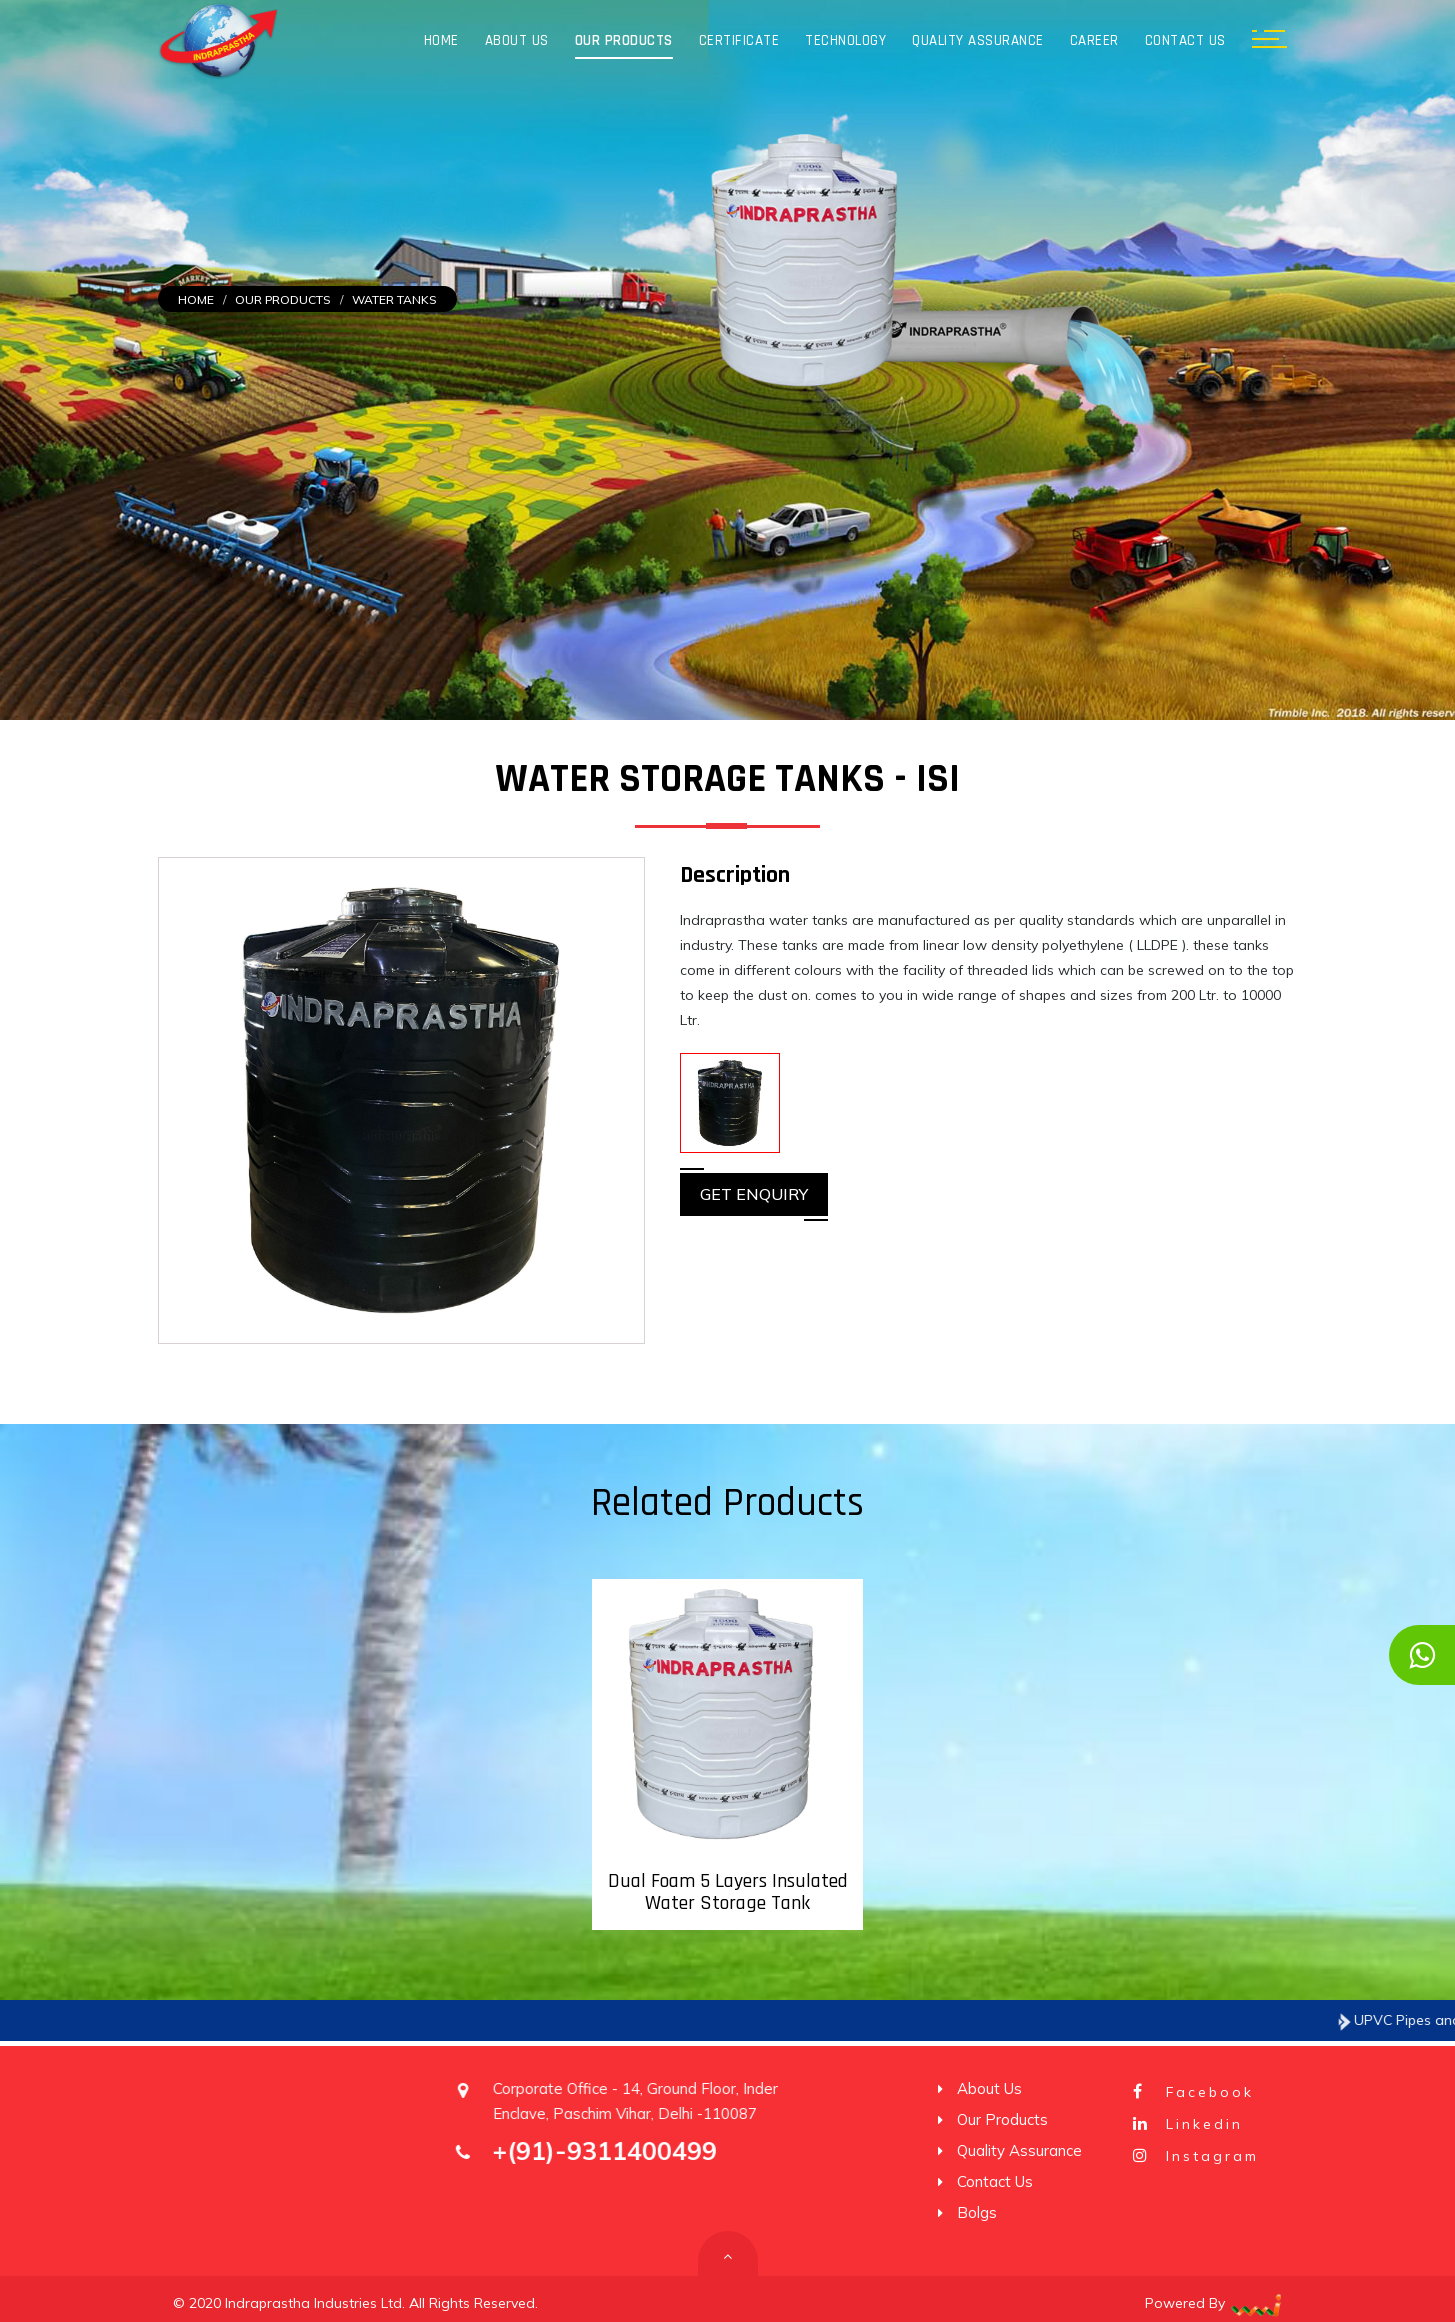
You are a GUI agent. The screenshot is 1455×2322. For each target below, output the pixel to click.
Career (1094, 40)
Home (441, 40)
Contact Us (1185, 40)
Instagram (1194, 2156)
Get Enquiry (754, 1194)
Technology (845, 40)
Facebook (1191, 2092)
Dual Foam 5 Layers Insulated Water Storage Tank (728, 1892)
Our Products (624, 40)
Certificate (739, 40)
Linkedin (1186, 2124)
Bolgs (975, 2212)
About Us (517, 40)
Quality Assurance (978, 40)
